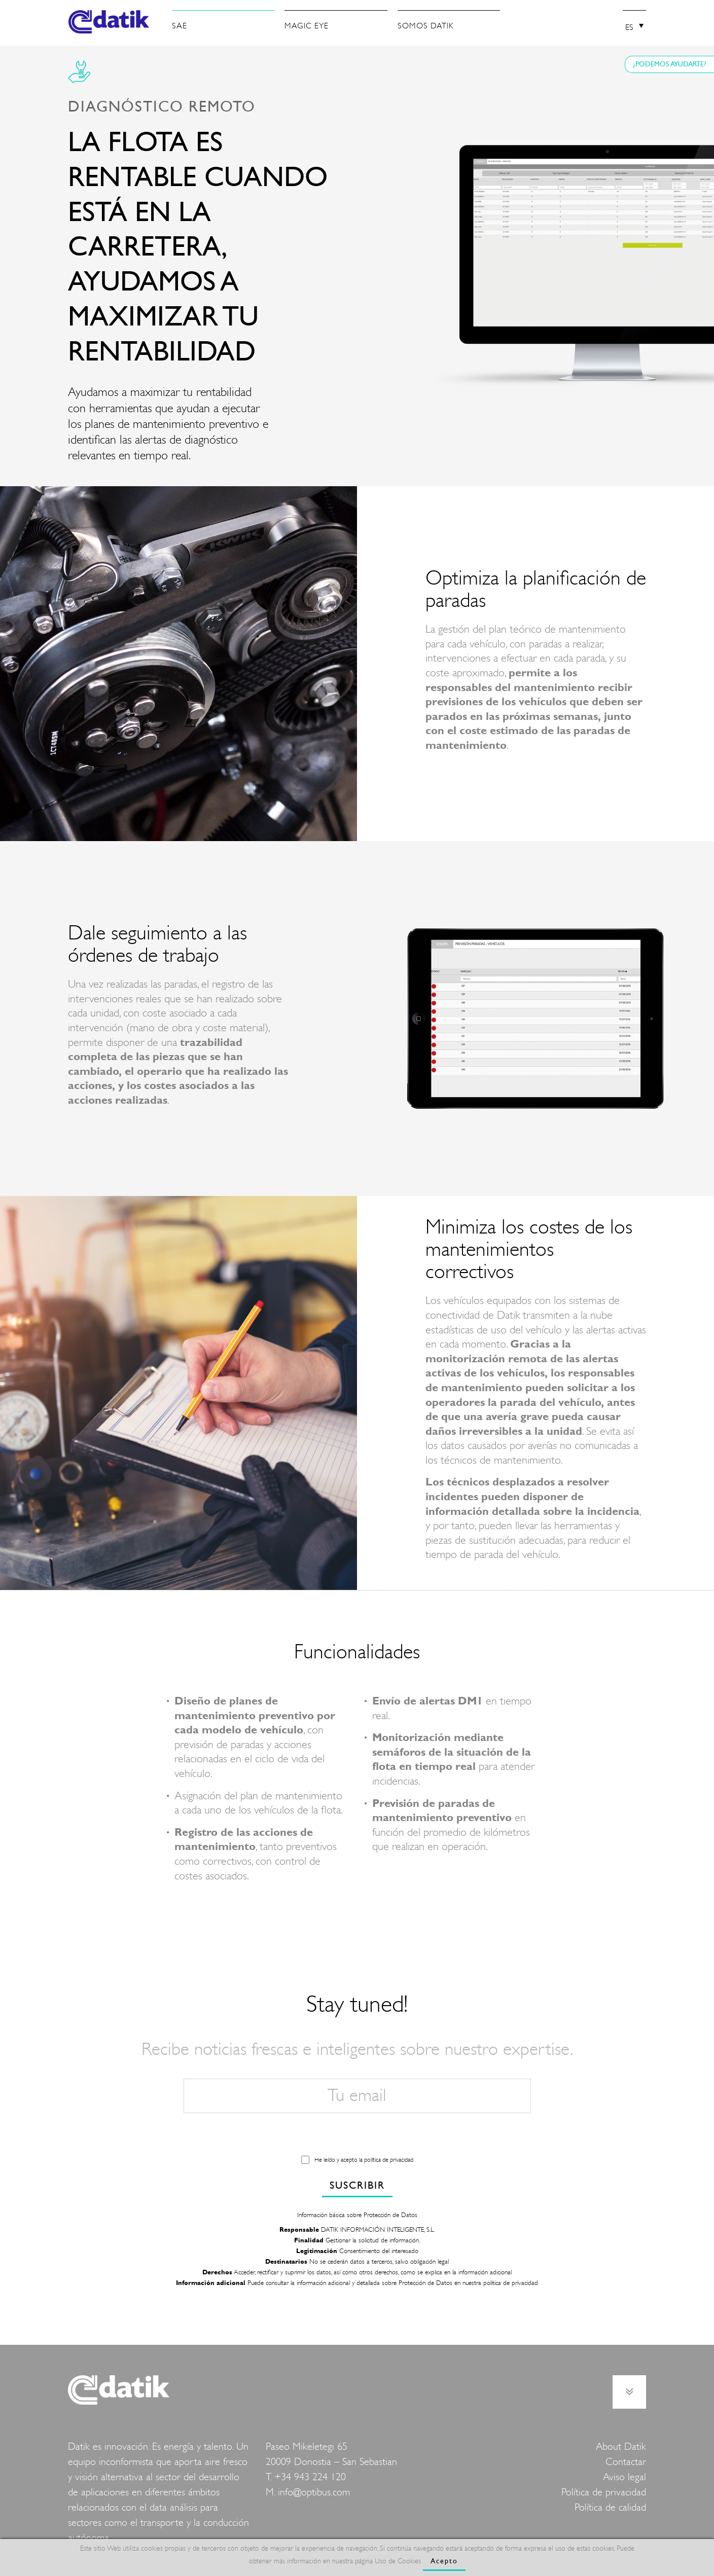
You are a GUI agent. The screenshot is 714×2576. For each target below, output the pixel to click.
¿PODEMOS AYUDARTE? (669, 64)
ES (629, 27)
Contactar (625, 2462)
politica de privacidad (510, 2283)
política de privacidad (388, 2159)
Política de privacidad (603, 2492)
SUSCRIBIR (357, 2185)
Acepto (444, 2561)
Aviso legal (624, 2477)
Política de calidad (610, 2507)
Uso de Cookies (398, 2561)
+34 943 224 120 (310, 2477)
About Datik (621, 2446)
